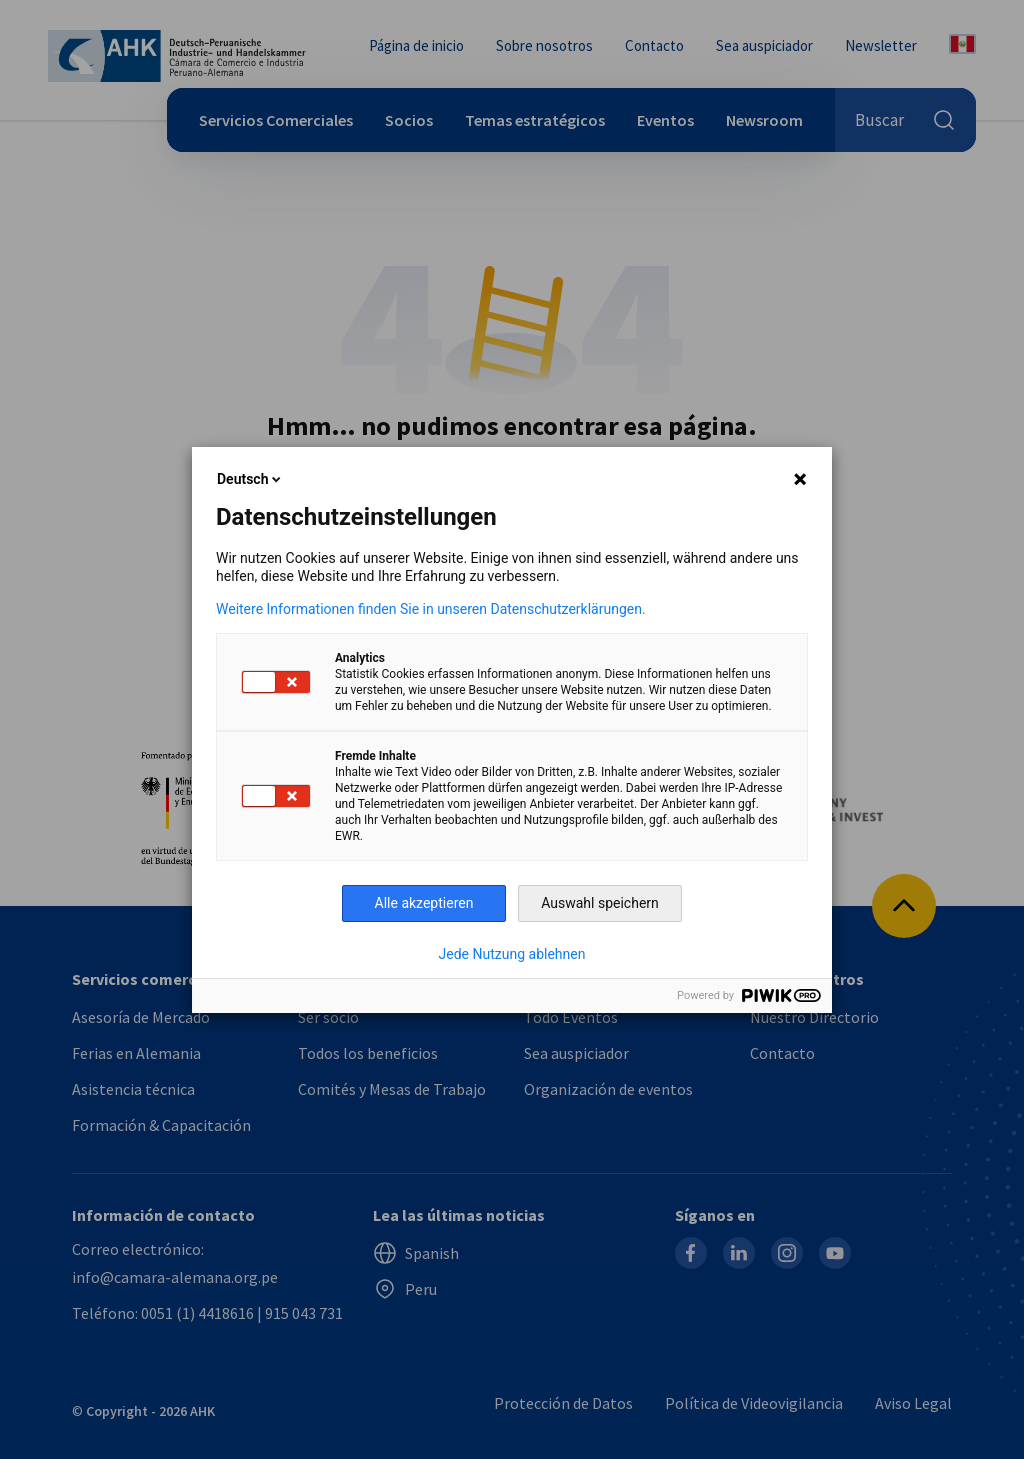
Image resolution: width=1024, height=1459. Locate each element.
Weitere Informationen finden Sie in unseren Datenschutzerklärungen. (431, 609)
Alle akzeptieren (424, 903)
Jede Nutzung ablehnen (512, 954)
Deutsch (250, 479)
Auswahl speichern (600, 903)
